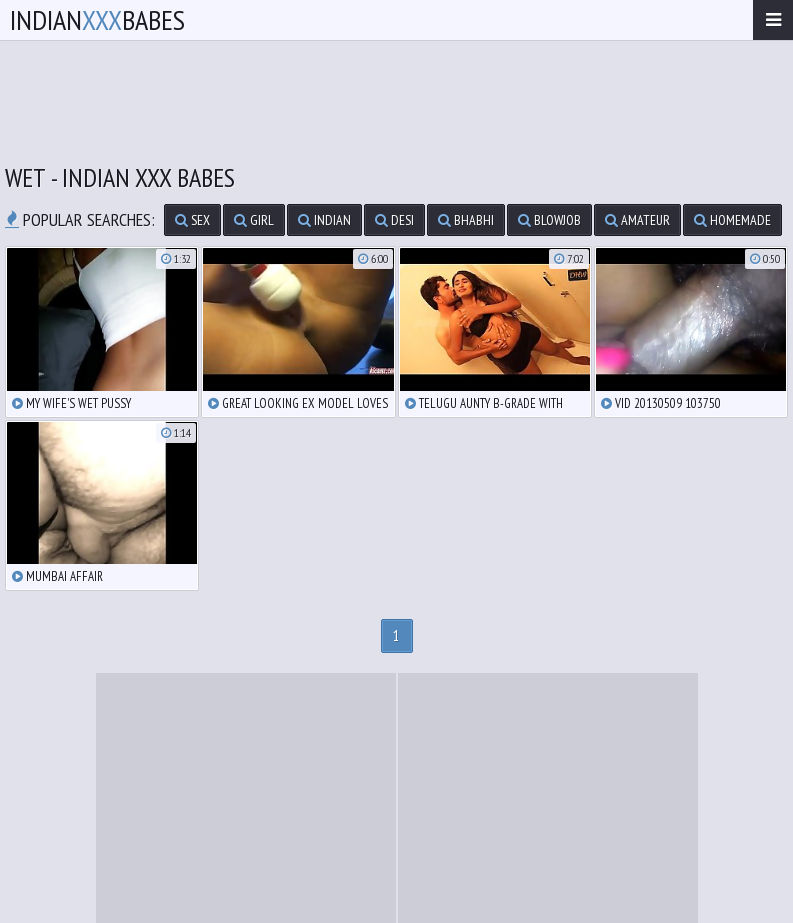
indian (324, 220)
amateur (637, 220)
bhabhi (466, 220)
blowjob (549, 220)
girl (254, 220)
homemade (732, 220)
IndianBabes (97, 19)
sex (192, 220)
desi (394, 220)
